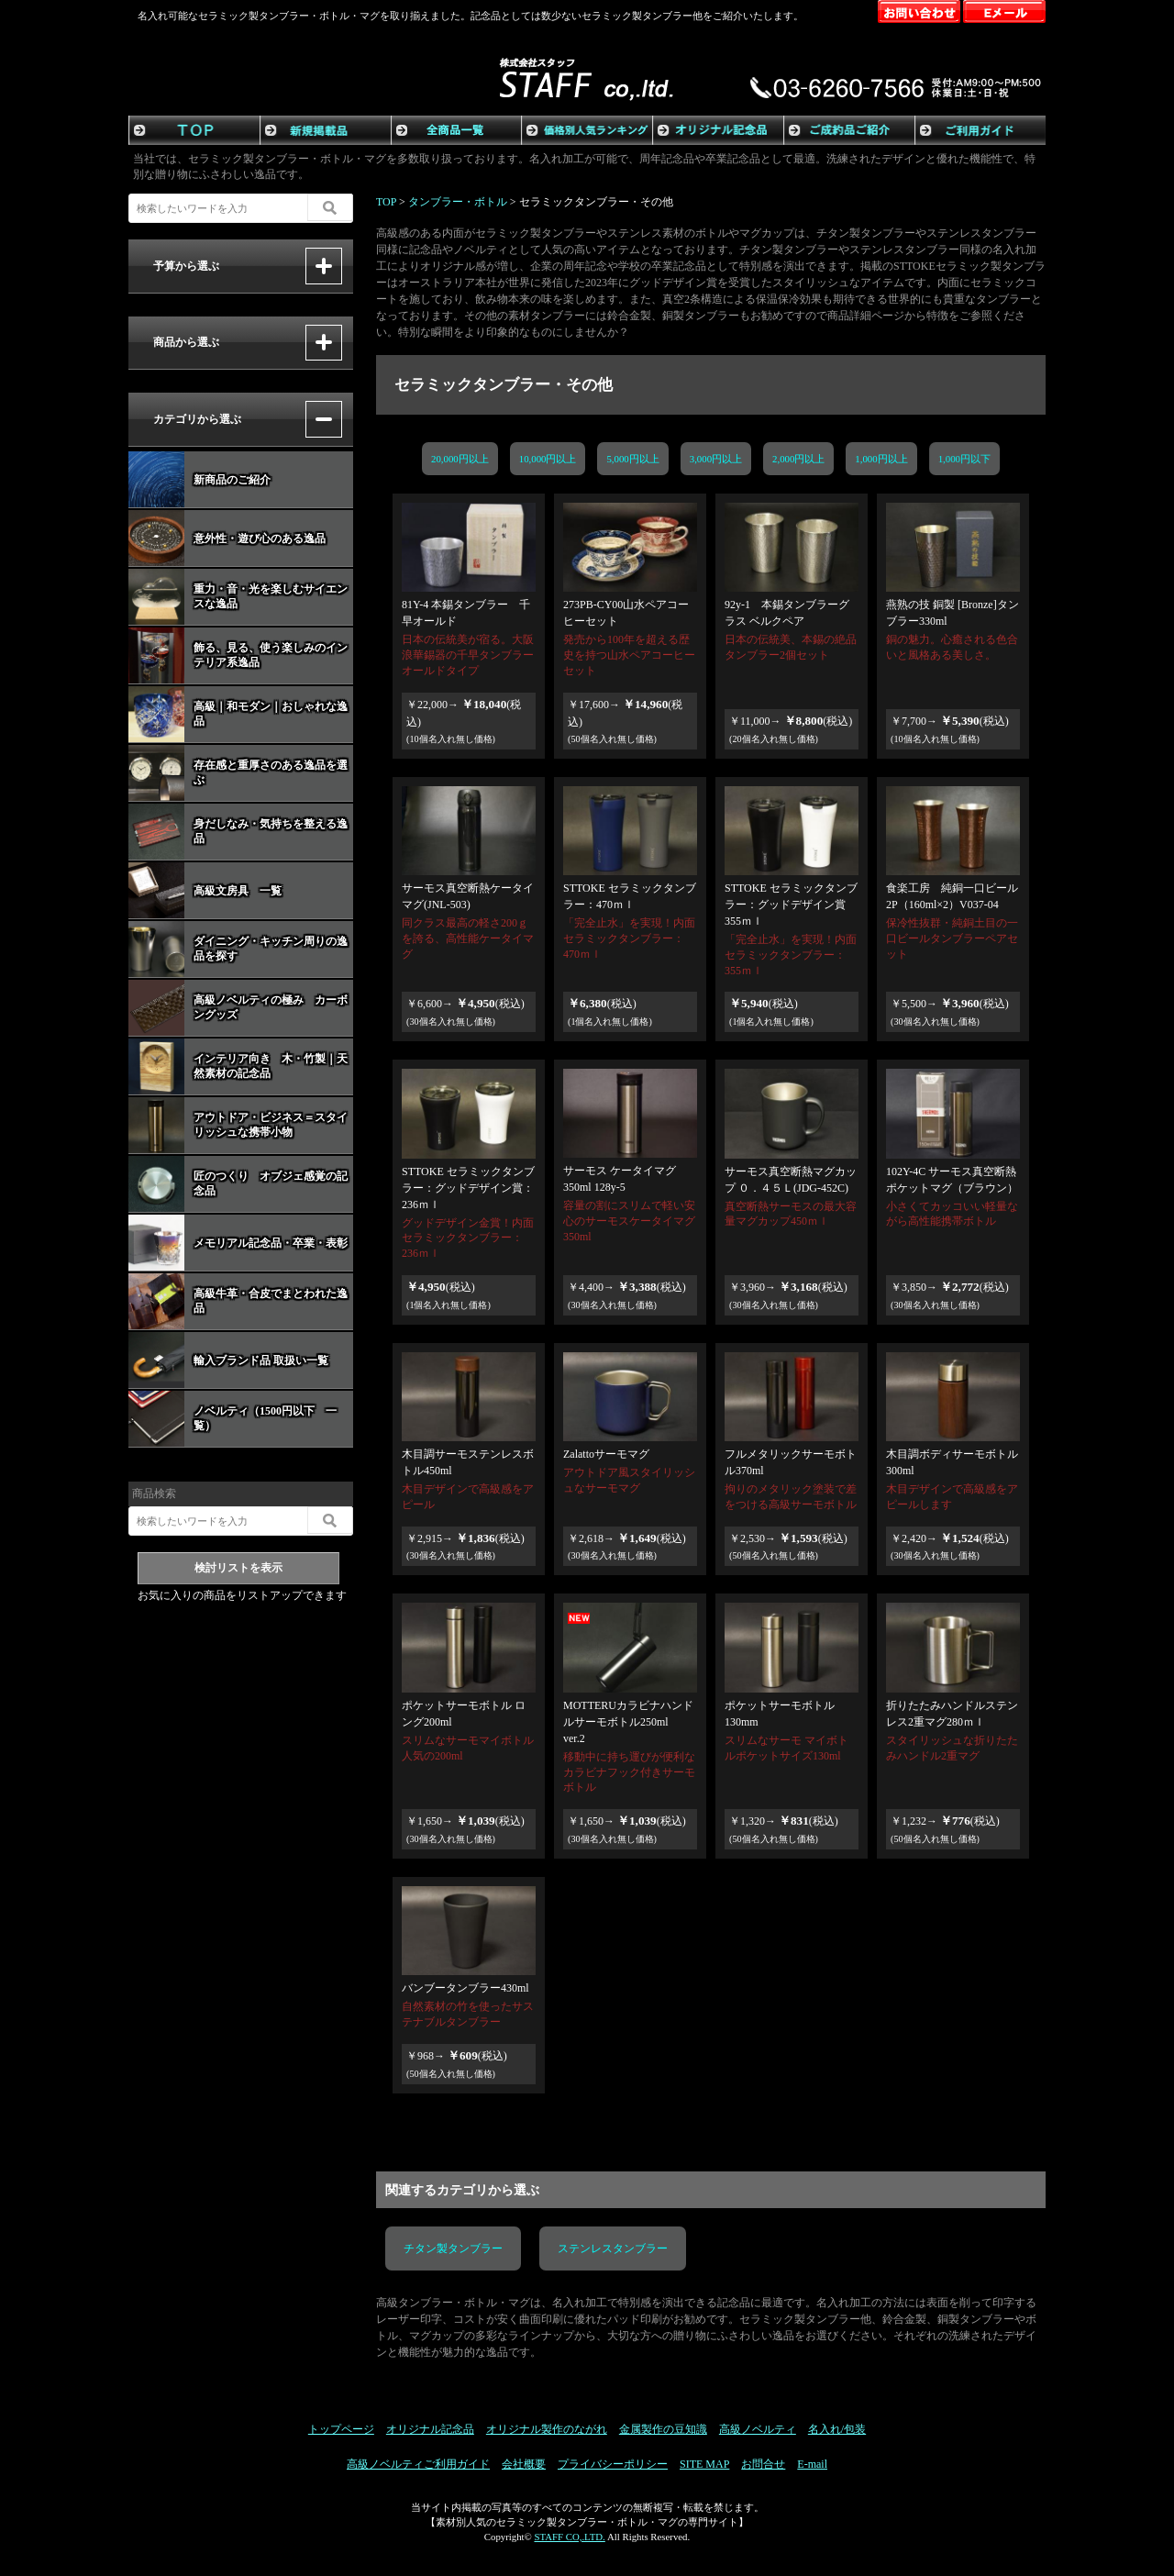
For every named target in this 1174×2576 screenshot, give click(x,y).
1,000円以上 (895, 458)
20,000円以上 (460, 458)
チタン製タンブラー (453, 2248)
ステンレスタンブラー (613, 2248)
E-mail (812, 2464)
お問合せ (763, 2464)
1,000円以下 (995, 458)
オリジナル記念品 (430, 2429)
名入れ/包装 (837, 2429)
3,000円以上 (716, 458)
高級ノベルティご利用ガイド (418, 2464)
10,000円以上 (548, 458)
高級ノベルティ (757, 2429)
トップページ (341, 2429)
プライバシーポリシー (613, 2464)
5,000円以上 (632, 458)
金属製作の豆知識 (663, 2429)
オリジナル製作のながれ (546, 2429)
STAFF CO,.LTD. (569, 2536)
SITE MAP (704, 2464)
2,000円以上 (801, 458)
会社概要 (524, 2464)
